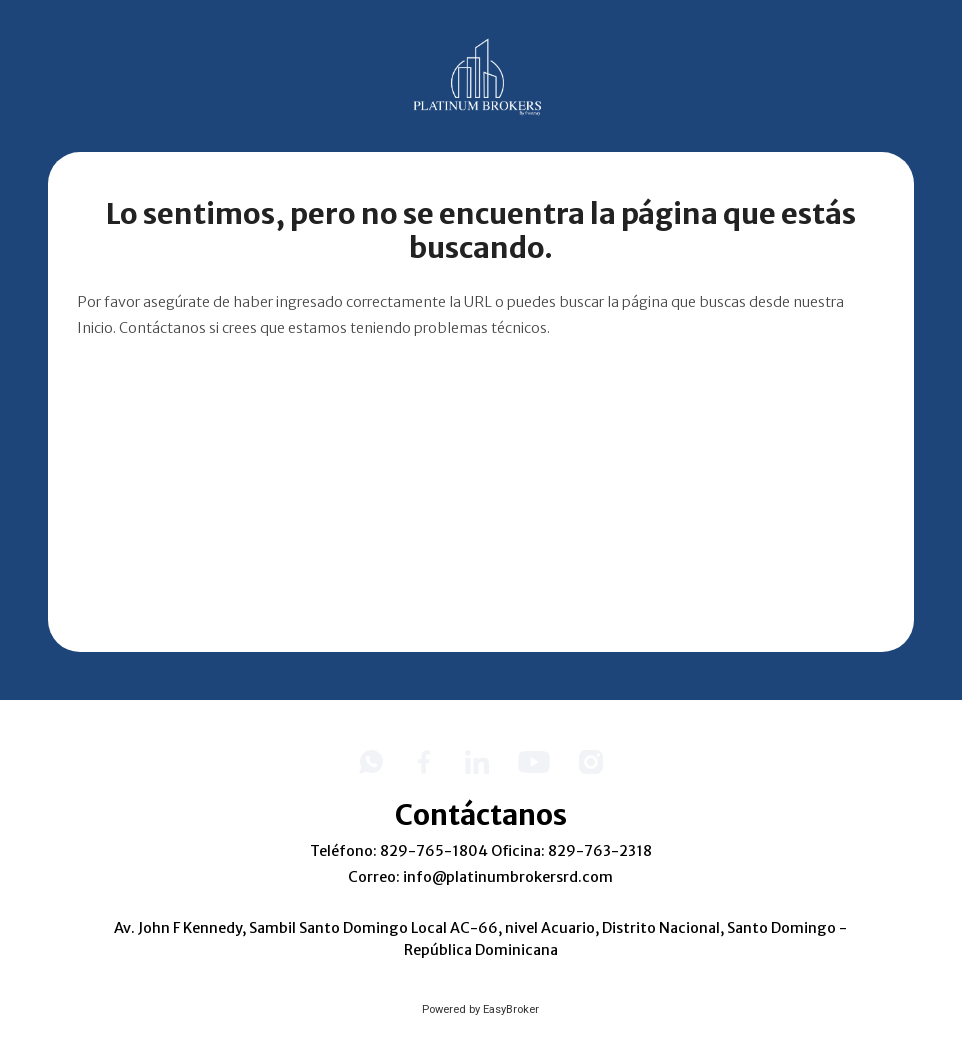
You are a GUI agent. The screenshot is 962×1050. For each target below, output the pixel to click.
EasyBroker (511, 1009)
